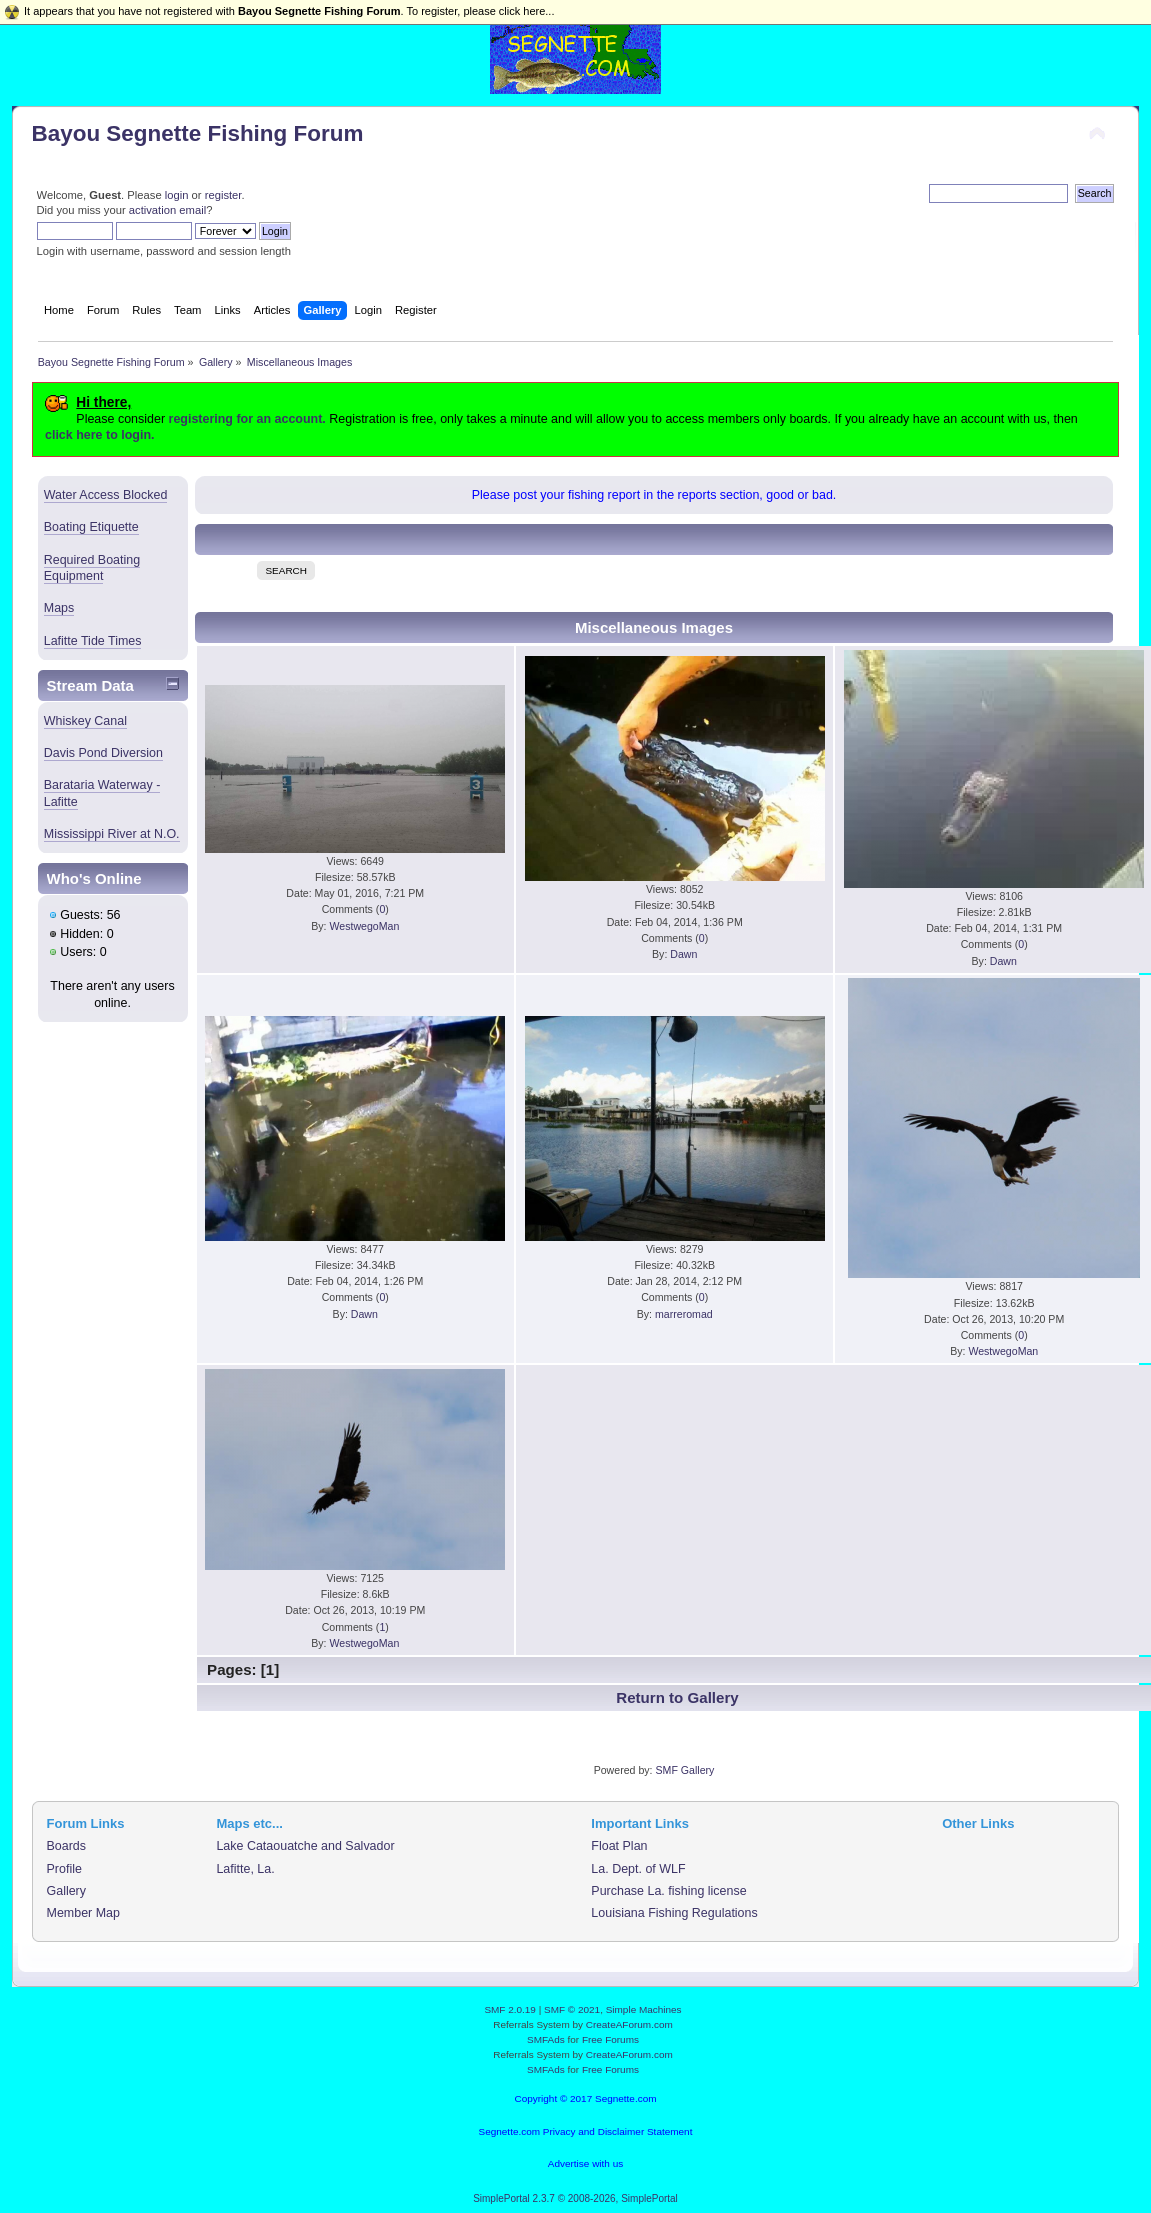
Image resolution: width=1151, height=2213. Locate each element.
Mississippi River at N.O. (112, 834)
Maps (59, 608)
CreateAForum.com (629, 2024)
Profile (64, 1869)
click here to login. (99, 435)
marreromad (684, 1314)
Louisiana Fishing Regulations (674, 1913)
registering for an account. (247, 419)
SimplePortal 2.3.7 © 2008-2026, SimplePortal (575, 2198)
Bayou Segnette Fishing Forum (198, 133)
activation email (167, 210)
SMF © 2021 (572, 2009)
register (223, 195)
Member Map (83, 1913)
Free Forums (610, 2039)
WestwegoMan (364, 926)
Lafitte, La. (245, 1869)
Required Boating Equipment (92, 568)
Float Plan (619, 1846)
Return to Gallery (677, 1697)
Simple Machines (644, 2009)
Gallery (67, 1891)
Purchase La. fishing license (668, 1891)
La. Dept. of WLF (638, 1869)
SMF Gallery (684, 1770)
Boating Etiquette (91, 527)
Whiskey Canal (85, 721)
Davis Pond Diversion (103, 753)
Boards (67, 1846)
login (177, 195)
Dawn (683, 954)
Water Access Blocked (106, 495)
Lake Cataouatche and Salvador (305, 1846)
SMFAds (546, 2039)
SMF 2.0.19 (510, 2009)
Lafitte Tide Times (93, 641)
